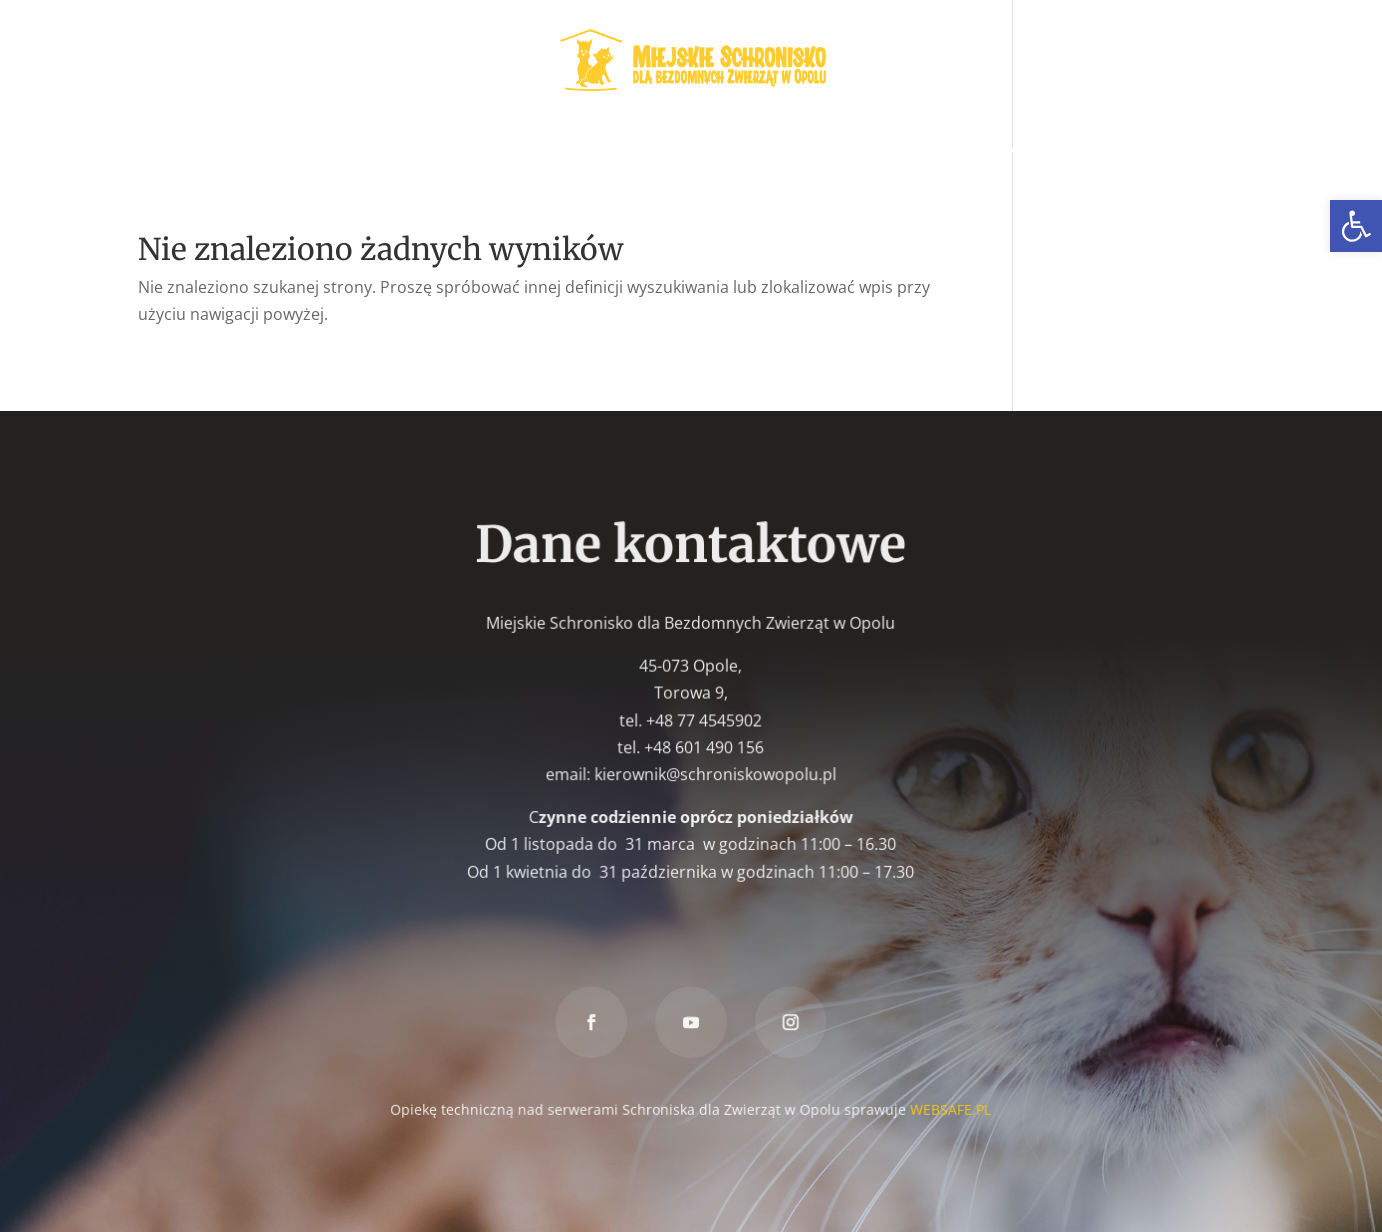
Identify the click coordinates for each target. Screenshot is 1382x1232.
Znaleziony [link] (803, 148)
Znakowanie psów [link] (945, 148)
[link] (1356, 226)
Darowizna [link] (1087, 148)
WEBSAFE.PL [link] (949, 1107)
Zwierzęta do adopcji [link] (242, 148)
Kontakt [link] (1190, 148)
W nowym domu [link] (564, 148)
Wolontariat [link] (423, 148)
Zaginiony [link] (693, 148)
